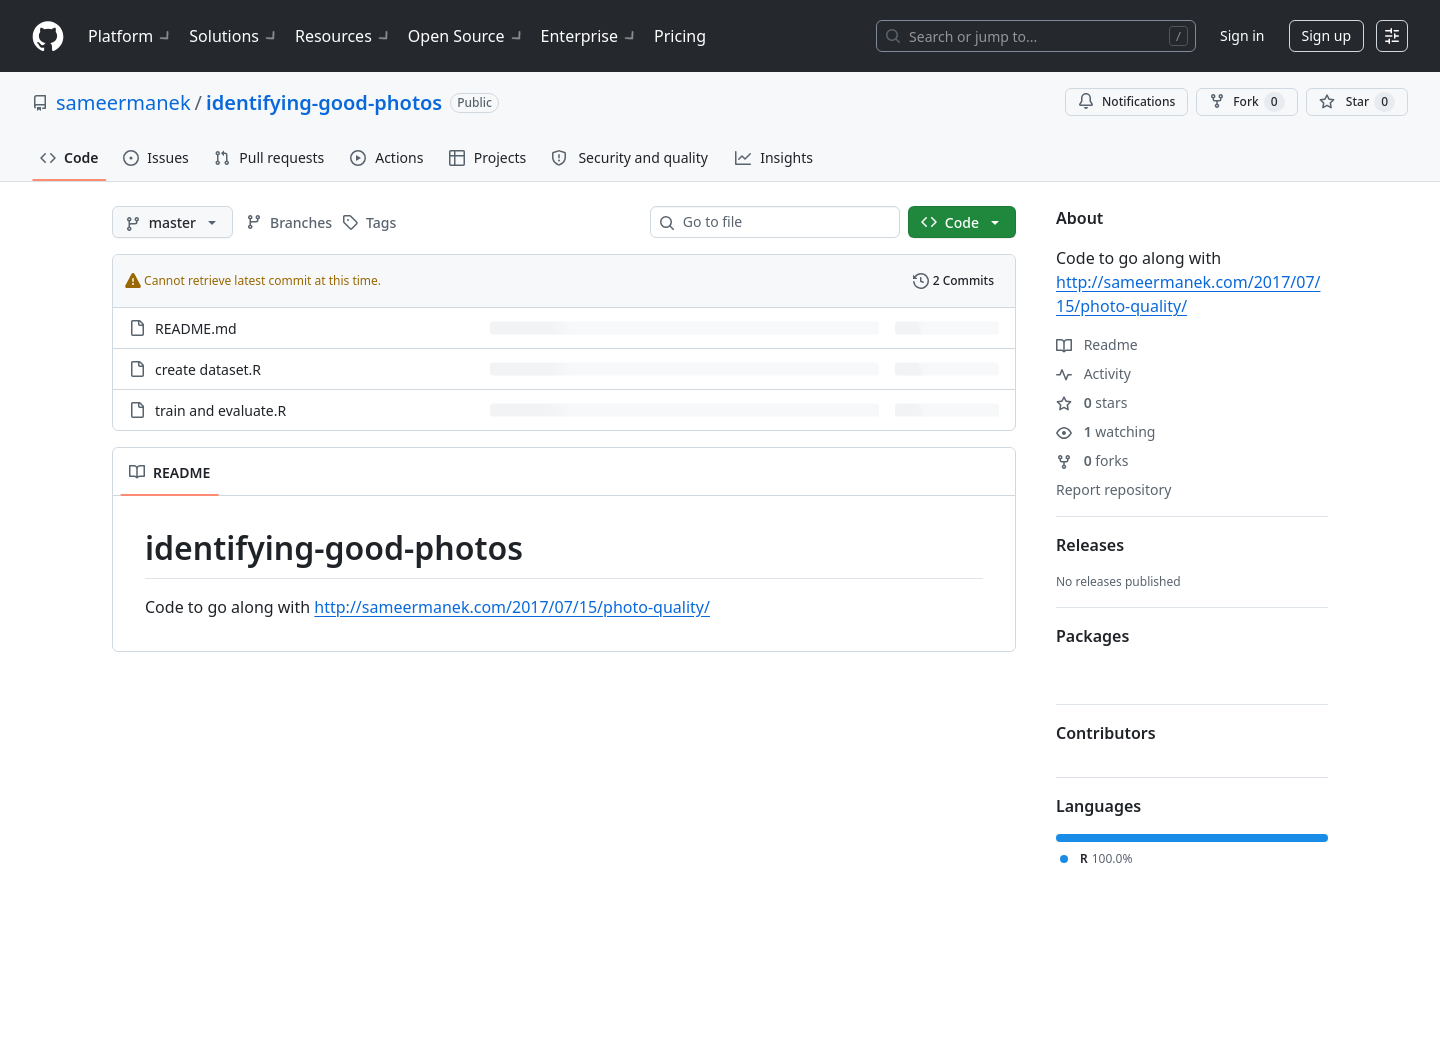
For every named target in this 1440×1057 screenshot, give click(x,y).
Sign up (1326, 35)
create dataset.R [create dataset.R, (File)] (208, 369)
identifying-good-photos (324, 102)
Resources (343, 36)
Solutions (234, 36)
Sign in (1242, 35)
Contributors (1106, 733)
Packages (1092, 636)
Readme (1097, 344)
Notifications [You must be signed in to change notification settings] (1126, 101)
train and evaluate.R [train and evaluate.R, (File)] (220, 410)
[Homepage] (48, 36)
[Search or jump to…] (1036, 36)
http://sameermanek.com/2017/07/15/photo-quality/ (512, 607)
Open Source (466, 36)
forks (1092, 460)
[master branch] (172, 222)
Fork (1246, 102)
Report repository (1113, 489)
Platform (130, 36)
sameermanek (123, 102)
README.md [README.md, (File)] (196, 328)
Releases (1090, 545)
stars (1091, 402)
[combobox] (783, 222)
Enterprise (589, 36)
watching (1105, 431)
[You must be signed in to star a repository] (1357, 102)
